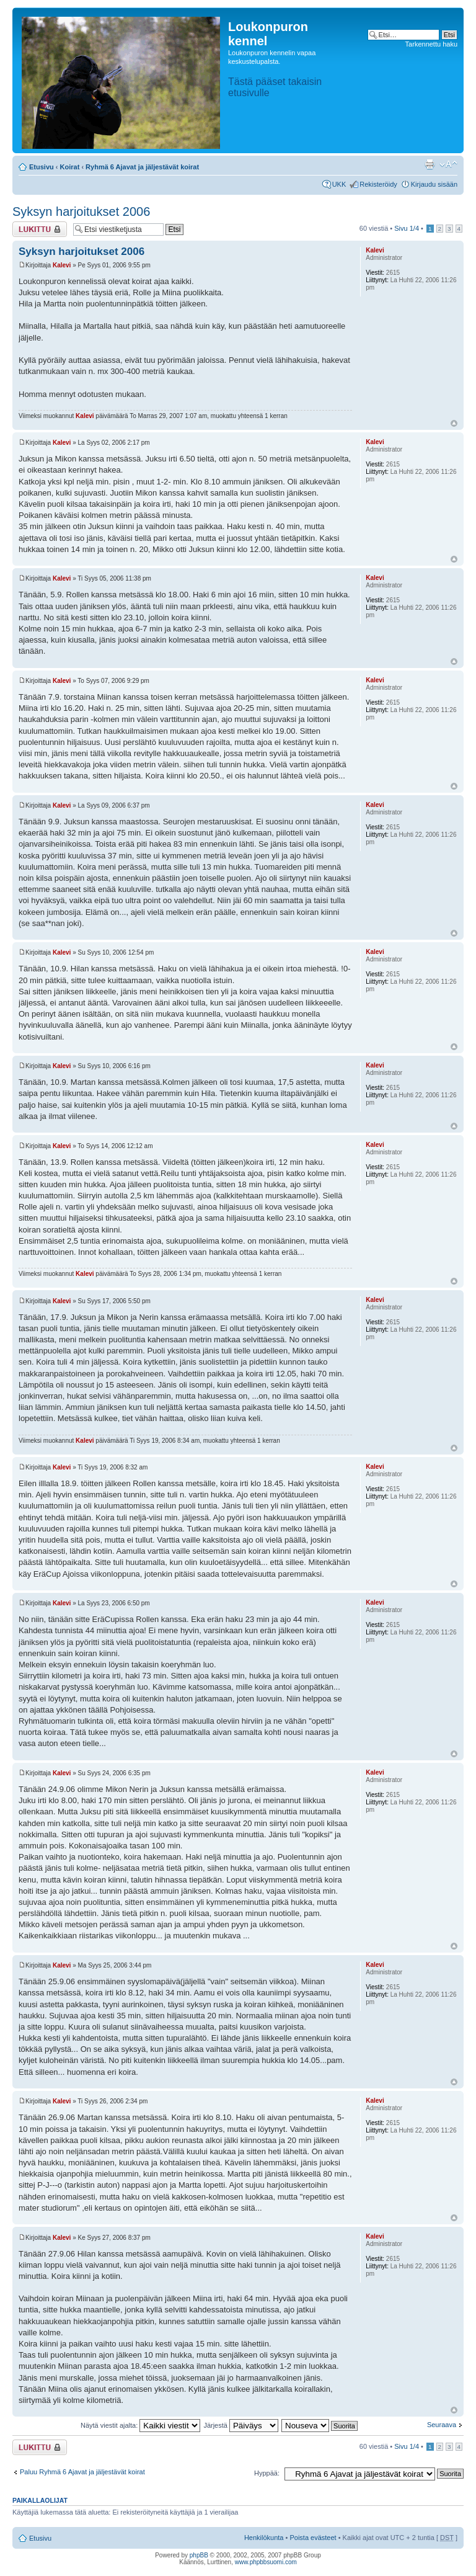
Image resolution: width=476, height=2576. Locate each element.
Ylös (454, 423)
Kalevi (62, 265)
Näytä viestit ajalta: (140, 2425)
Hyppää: (267, 2473)
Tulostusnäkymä (429, 164)
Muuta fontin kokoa (448, 164)
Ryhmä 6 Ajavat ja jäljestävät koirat (142, 167)
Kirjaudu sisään (434, 184)
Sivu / (406, 228)
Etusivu (41, 167)
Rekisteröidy (378, 184)
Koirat (70, 167)
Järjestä (240, 2425)
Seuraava (441, 2424)
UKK (339, 184)
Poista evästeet (312, 2537)
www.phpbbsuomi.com (266, 2562)
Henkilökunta (264, 2537)
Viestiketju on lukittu (39, 229)
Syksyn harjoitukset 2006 (81, 211)
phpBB (199, 2555)
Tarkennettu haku (431, 44)
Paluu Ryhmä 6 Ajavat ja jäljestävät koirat (82, 2472)
